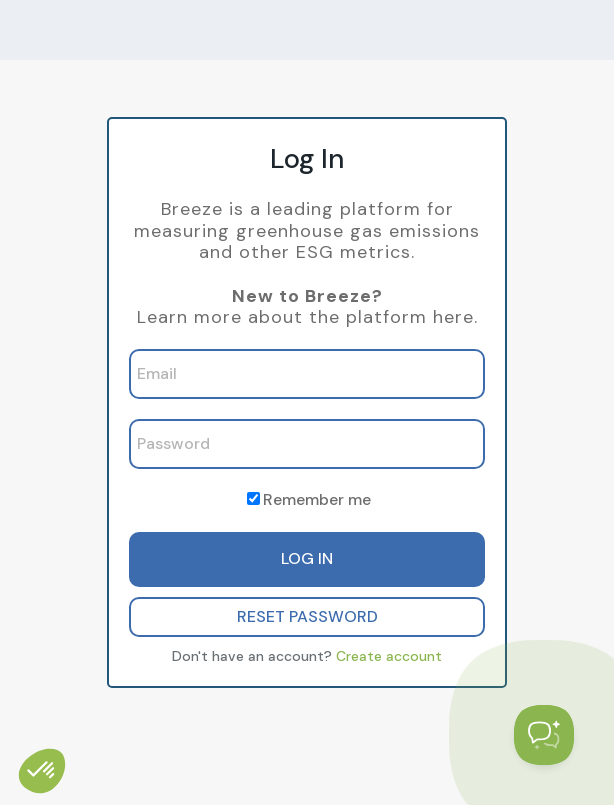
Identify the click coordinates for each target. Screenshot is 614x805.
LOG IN (307, 558)
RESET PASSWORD (307, 616)
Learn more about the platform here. (307, 317)
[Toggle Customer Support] (544, 735)
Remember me (317, 499)
